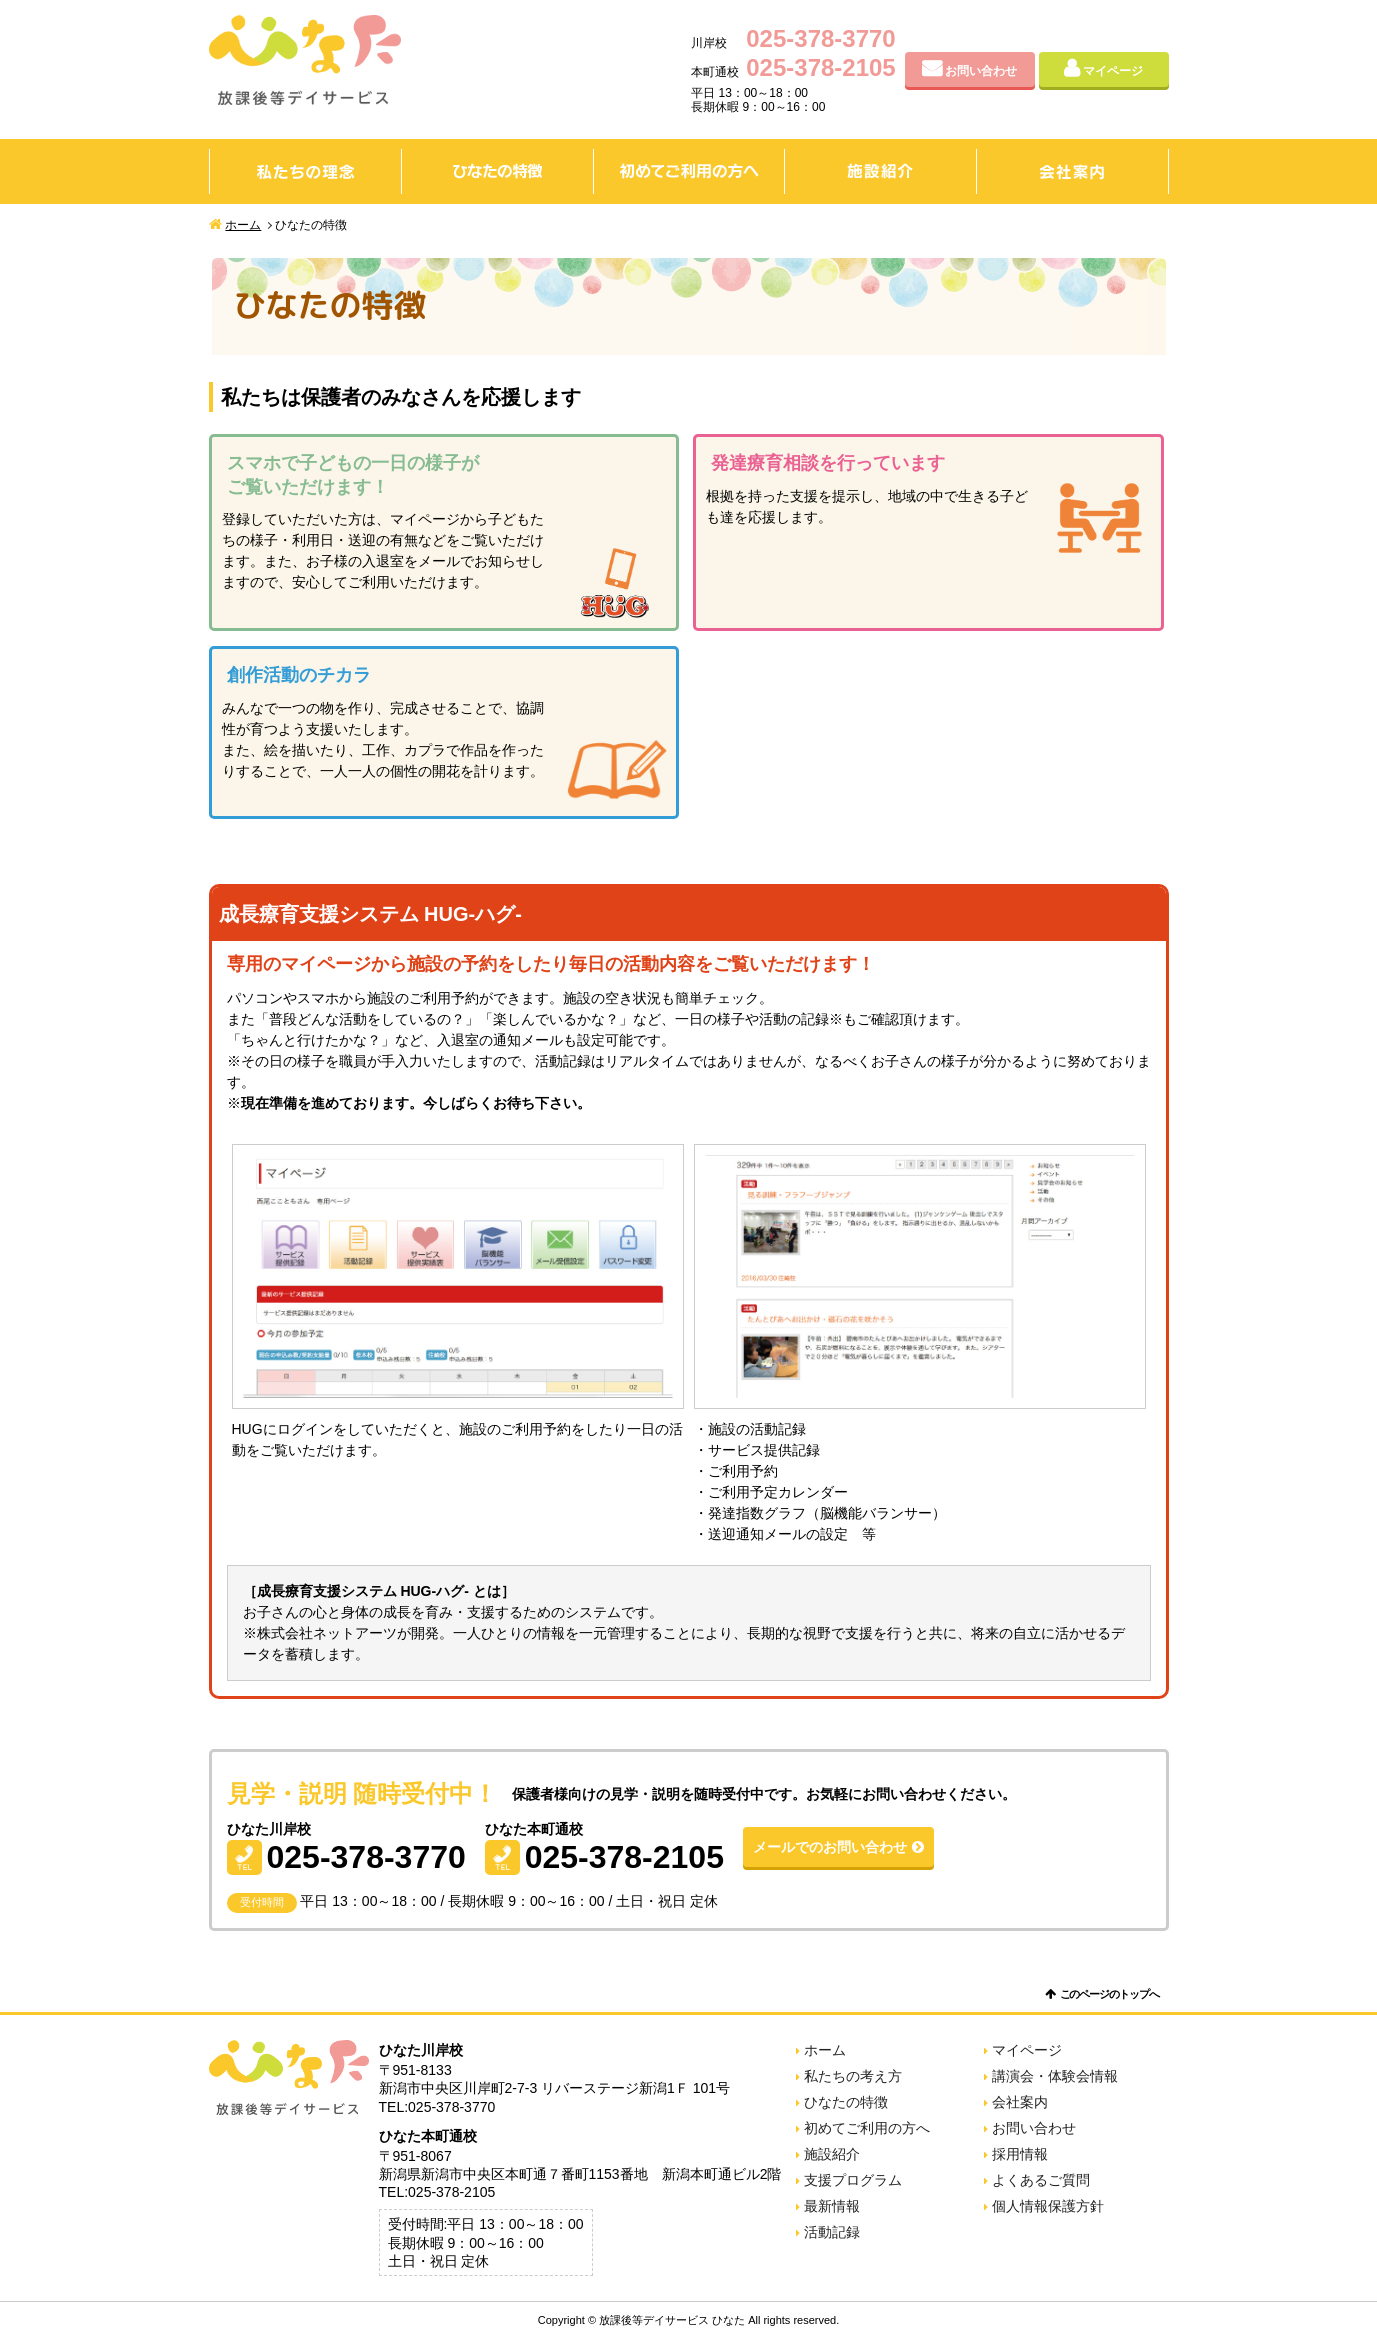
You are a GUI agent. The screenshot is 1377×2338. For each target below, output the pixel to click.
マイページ (1113, 71)
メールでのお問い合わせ (830, 1847)
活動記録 (832, 2232)
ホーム (243, 225)
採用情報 (1020, 2154)
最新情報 (832, 2206)
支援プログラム (853, 2180)
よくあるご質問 (1041, 2180)
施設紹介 (881, 171)
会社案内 (1073, 171)
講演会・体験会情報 (1055, 2076)
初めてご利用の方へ (689, 171)
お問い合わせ (981, 71)
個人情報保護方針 (1048, 2206)
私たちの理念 (305, 171)
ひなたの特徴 (497, 171)
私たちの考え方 (853, 2076)
